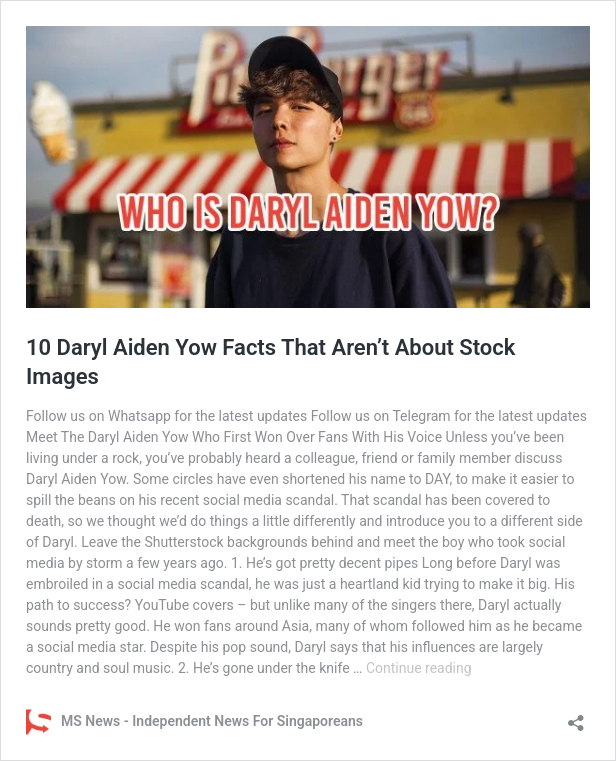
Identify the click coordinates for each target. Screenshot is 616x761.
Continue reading (419, 668)
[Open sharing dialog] (576, 716)
